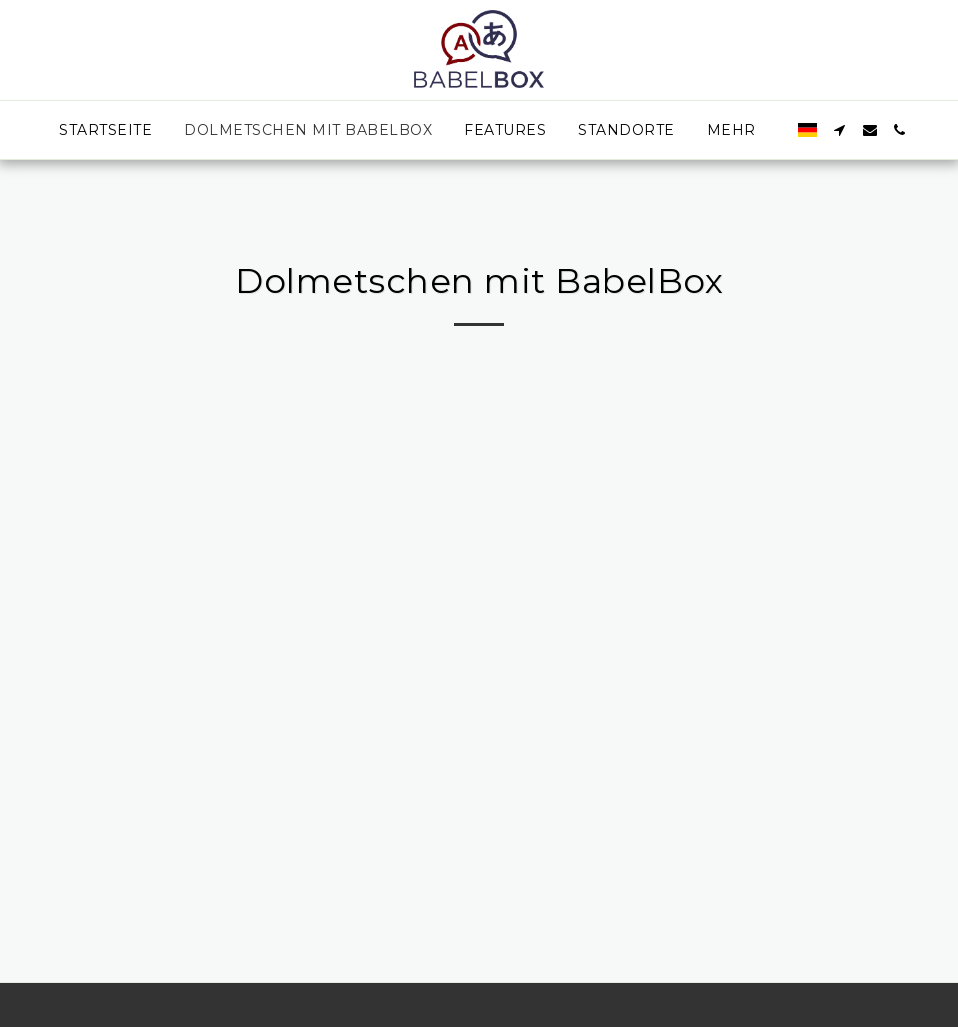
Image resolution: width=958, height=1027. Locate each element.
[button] (840, 130)
